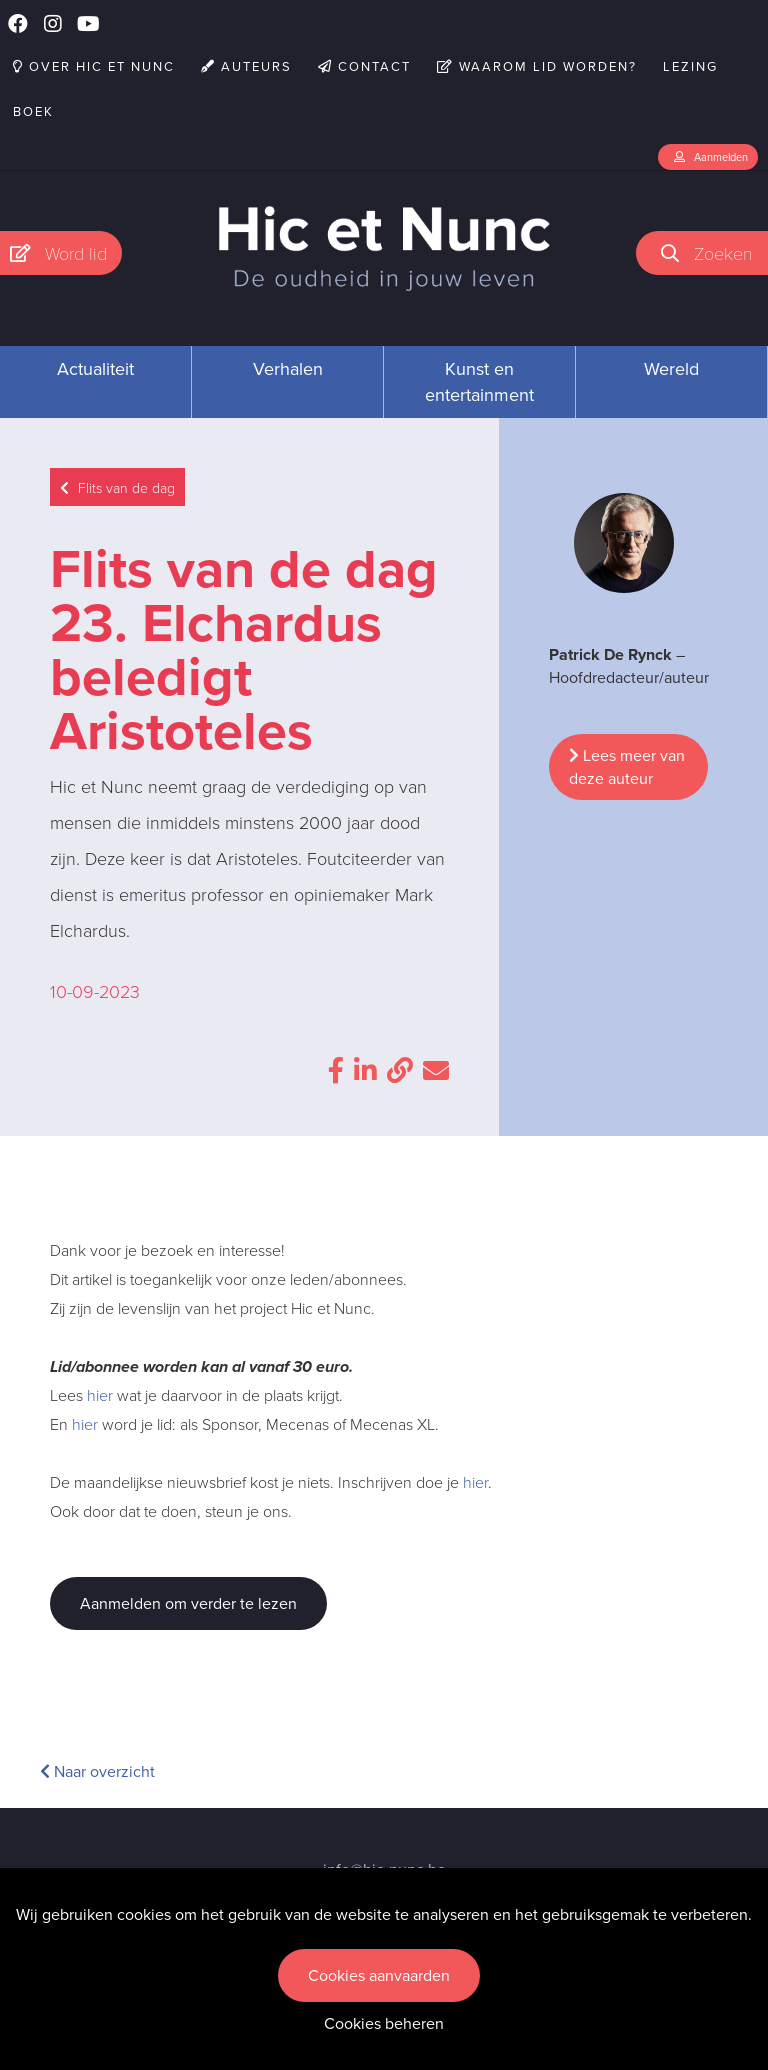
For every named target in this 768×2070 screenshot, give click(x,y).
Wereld (671, 369)
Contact (364, 66)
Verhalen (288, 369)
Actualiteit (95, 369)
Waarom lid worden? (537, 66)
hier (100, 1395)
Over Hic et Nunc (94, 66)
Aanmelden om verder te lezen (188, 1603)
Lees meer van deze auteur (627, 767)
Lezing (690, 66)
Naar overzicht (97, 1771)
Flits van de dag (117, 487)
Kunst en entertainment (479, 382)
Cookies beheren (384, 2023)
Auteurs (246, 66)
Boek (33, 111)
